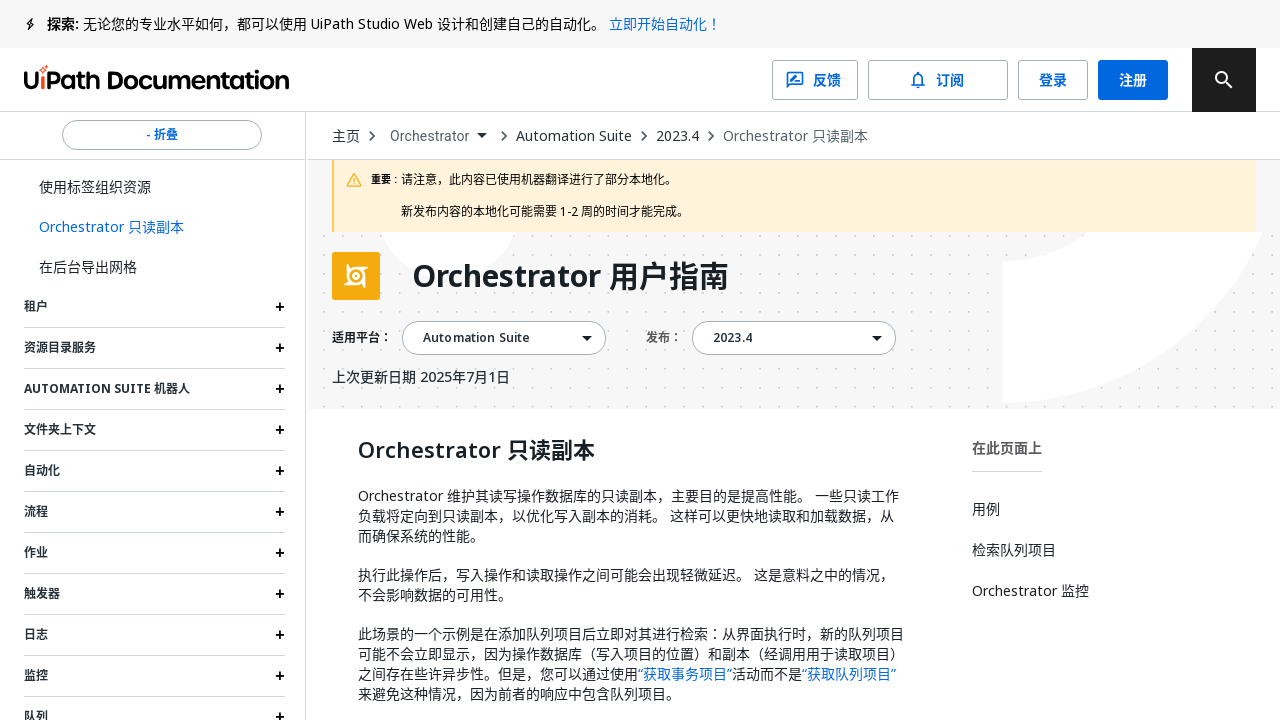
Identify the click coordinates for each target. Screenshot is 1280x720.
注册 (1133, 80)
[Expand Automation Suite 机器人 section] (280, 389)
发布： (664, 337)
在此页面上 (1007, 447)
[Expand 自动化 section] (280, 471)
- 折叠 (162, 135)
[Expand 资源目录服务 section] (280, 348)
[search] (1224, 80)
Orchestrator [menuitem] (430, 136)
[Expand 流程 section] (280, 512)
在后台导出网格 (88, 266)
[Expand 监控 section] (280, 676)
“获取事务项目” (685, 673)
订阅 (938, 80)
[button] (154, 227)
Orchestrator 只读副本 (795, 136)
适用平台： (362, 338)
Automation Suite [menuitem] (476, 338)
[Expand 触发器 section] (280, 594)
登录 (1053, 80)
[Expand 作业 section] (280, 553)
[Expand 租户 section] (280, 307)
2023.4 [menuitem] (732, 338)
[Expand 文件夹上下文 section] (280, 430)
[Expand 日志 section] (280, 635)
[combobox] (438, 136)
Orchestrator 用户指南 (570, 276)
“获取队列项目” (849, 673)
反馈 (815, 80)
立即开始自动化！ (665, 23)
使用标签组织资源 (95, 186)
